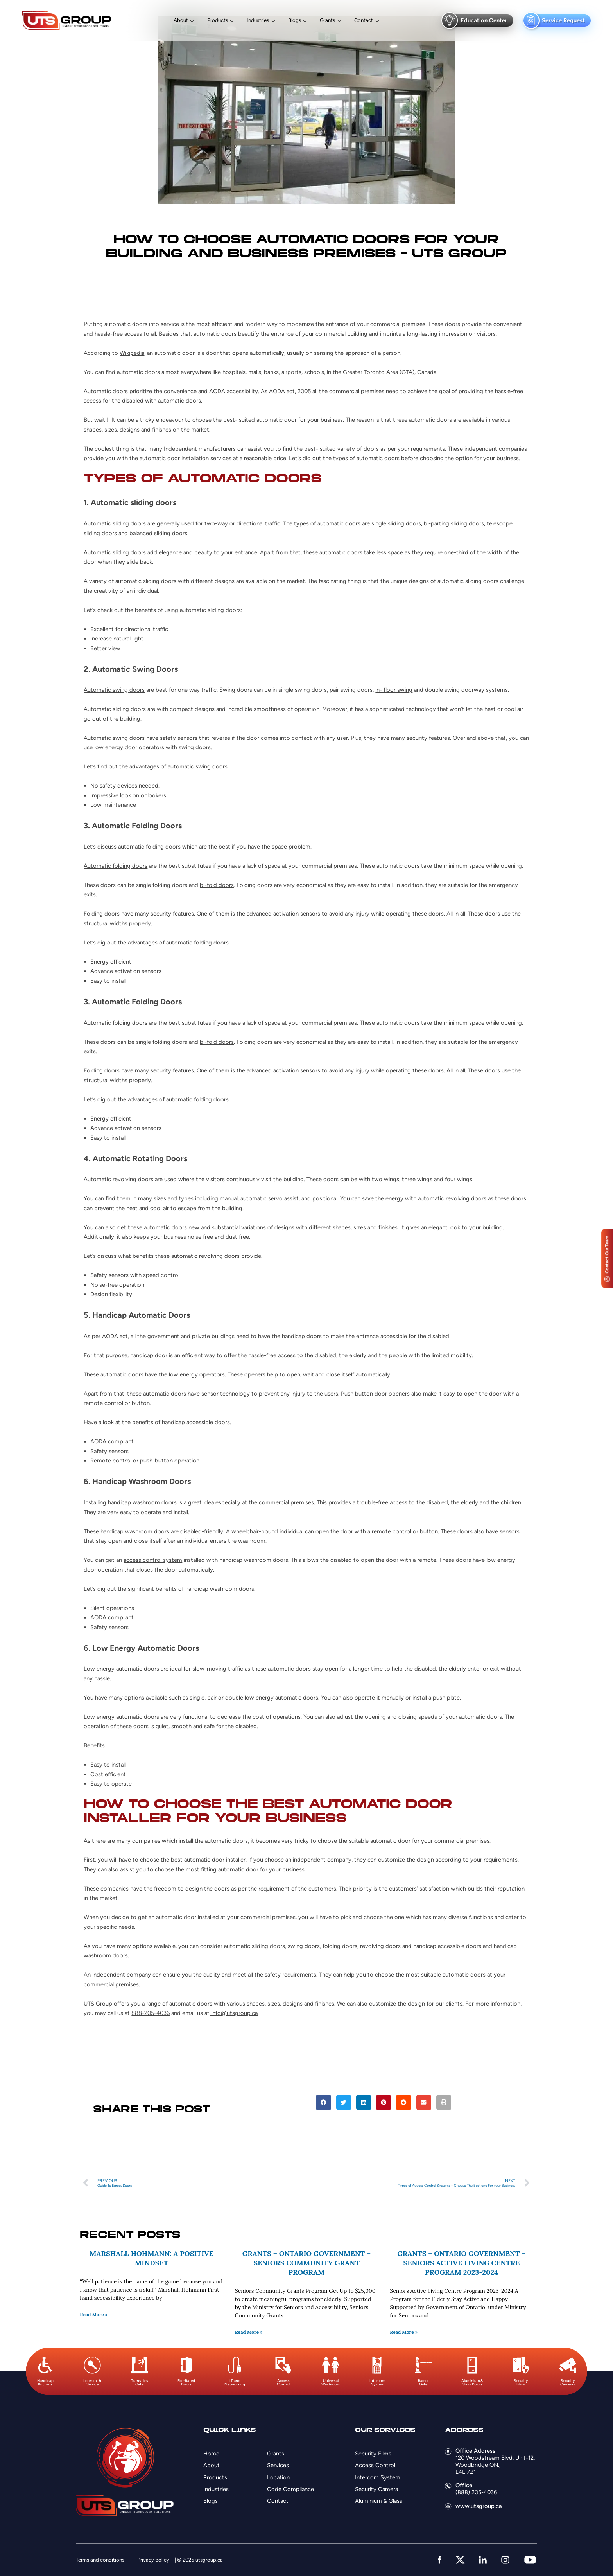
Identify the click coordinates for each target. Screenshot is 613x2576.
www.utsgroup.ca (478, 2505)
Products (217, 20)
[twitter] (460, 2560)
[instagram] (505, 2560)
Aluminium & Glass (378, 2500)
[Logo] (66, 20)
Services (278, 2465)
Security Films (373, 2453)
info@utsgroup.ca (234, 2013)
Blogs (294, 20)
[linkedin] (483, 2560)
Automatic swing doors (114, 689)
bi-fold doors (217, 885)
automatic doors (190, 2003)
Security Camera (376, 2489)
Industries (258, 20)
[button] (323, 2102)
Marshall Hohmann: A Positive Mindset (151, 2258)
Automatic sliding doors (115, 523)
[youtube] (530, 2560)
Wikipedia (132, 352)
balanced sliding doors (158, 533)
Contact (363, 20)
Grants (327, 20)
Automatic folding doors (115, 865)
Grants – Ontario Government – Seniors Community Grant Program (306, 2263)
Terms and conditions (100, 2560)
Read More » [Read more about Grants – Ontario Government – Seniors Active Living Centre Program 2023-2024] (404, 2332)
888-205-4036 (150, 2013)
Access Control (375, 2465)
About (181, 20)
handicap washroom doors (142, 1502)
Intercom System (377, 2477)
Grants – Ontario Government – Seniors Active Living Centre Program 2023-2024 (461, 2263)
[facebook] (439, 2560)
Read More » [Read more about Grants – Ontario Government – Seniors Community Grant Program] (249, 2332)
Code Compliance (290, 2489)
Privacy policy (153, 2560)
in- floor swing (393, 689)
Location (278, 2477)
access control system (153, 1559)
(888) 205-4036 (476, 2492)
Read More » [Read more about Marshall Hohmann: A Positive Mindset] (94, 2314)
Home (211, 2453)
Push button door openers (376, 1393)
